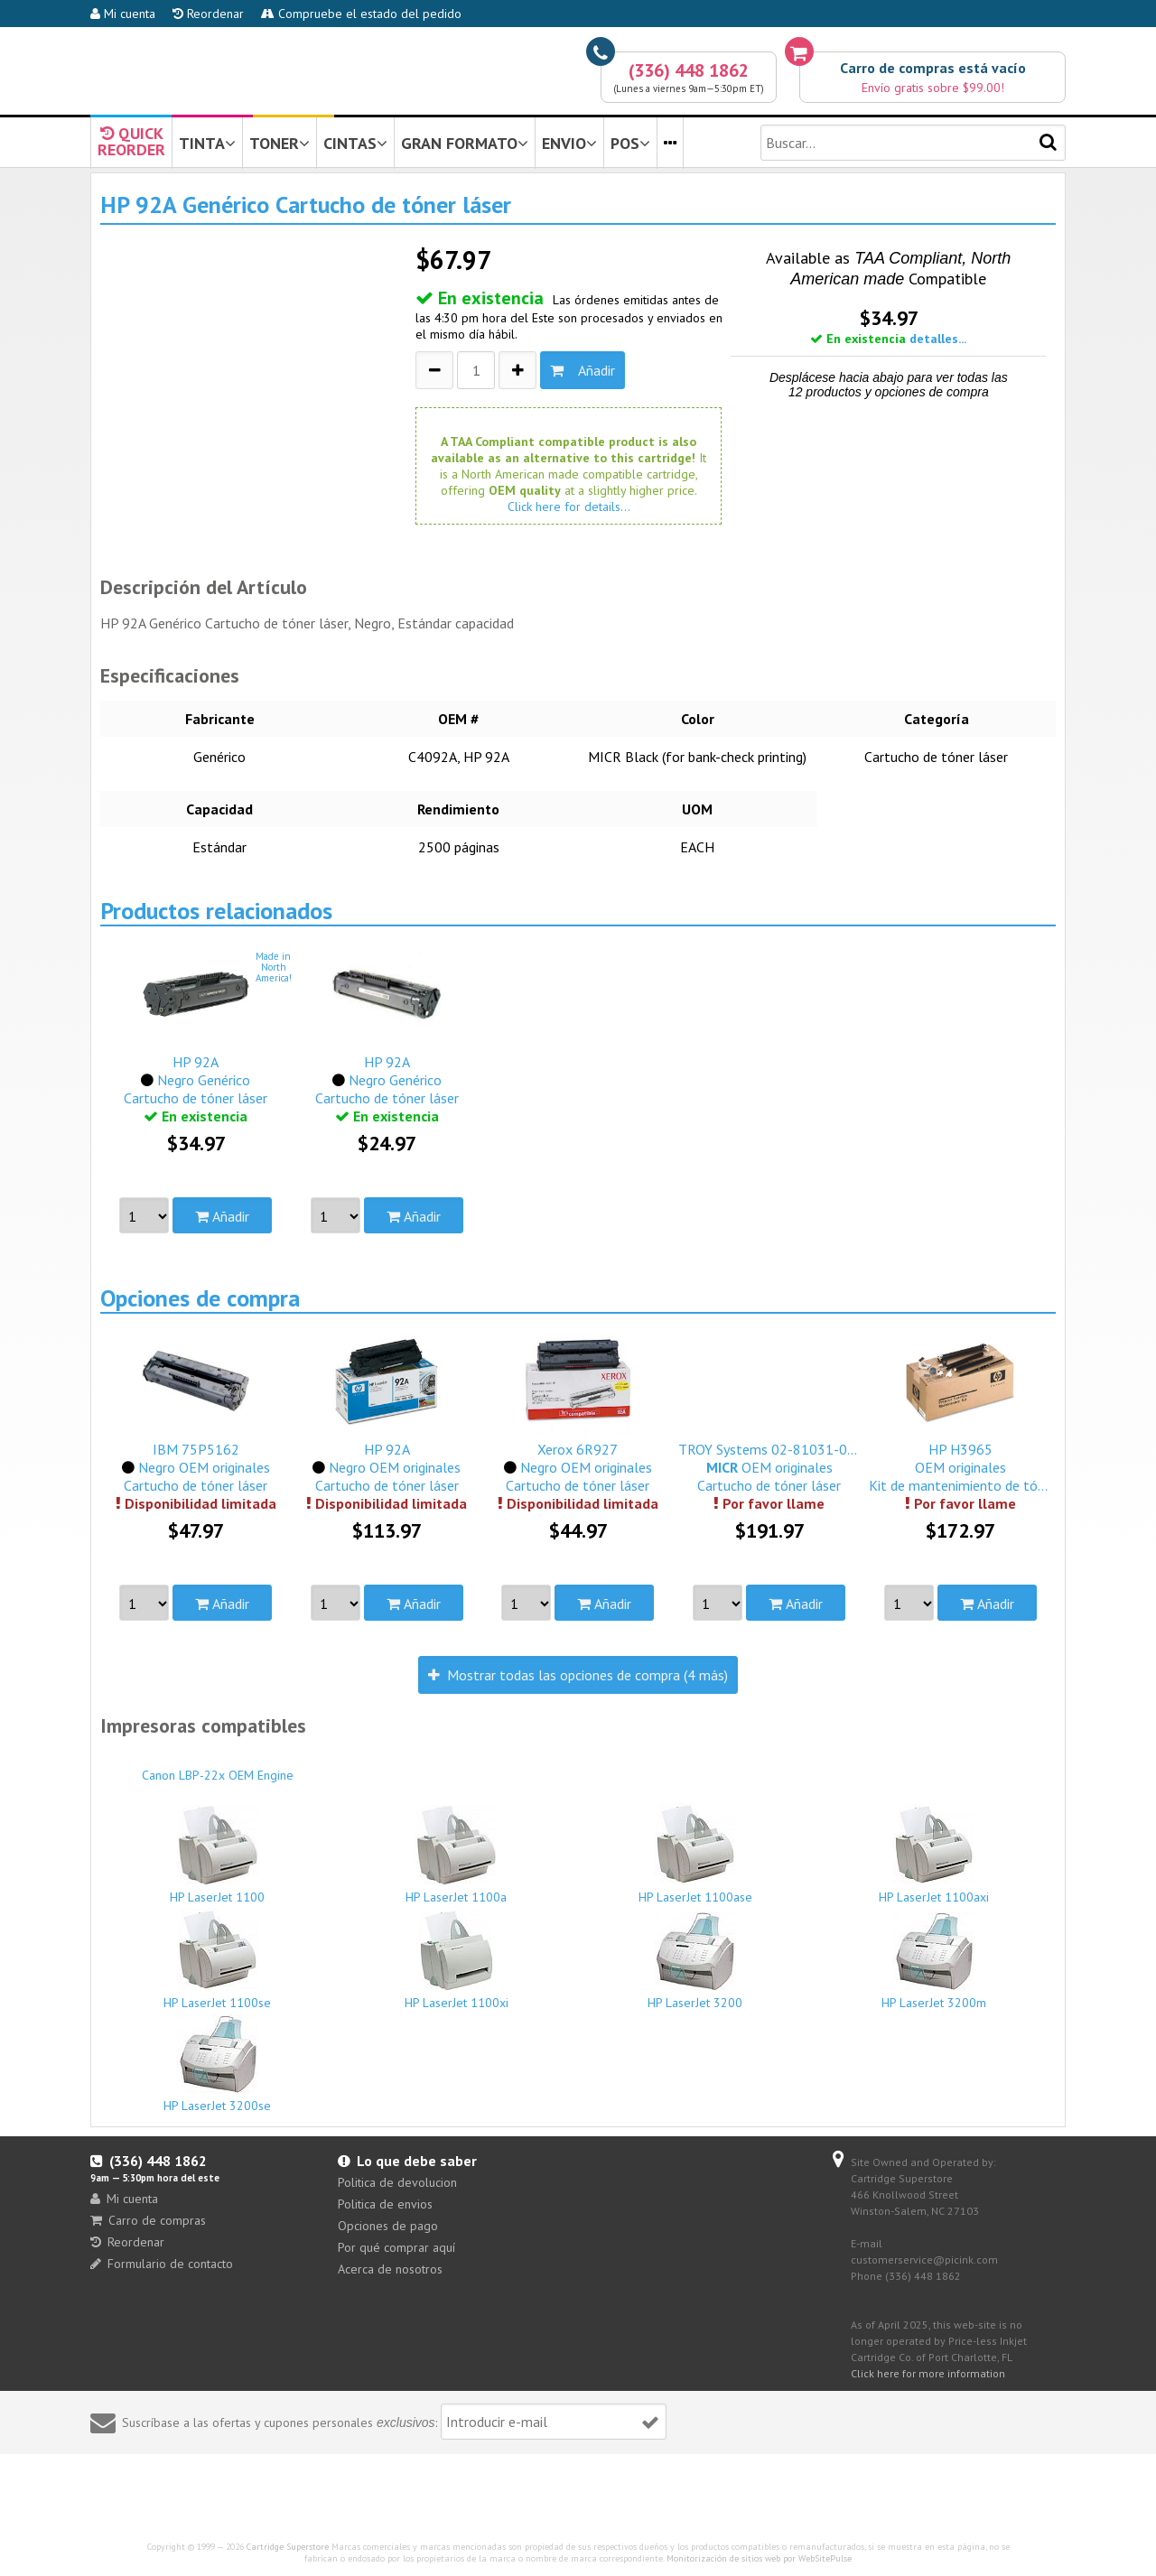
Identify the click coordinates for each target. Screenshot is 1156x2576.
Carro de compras (148, 2220)
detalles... (937, 338)
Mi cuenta (122, 13)
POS (630, 143)
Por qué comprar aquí (396, 2247)
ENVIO (569, 143)
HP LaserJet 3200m (934, 1961)
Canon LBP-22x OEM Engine (217, 1767)
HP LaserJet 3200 (695, 1961)
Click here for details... (569, 506)
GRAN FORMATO (464, 143)
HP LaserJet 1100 (217, 1855)
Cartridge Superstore (288, 2547)
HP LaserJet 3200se (217, 2064)
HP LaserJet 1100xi (457, 1960)
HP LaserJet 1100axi (934, 1854)
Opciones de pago (388, 2226)
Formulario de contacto (161, 2263)
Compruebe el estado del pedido (361, 13)
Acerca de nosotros (390, 2269)
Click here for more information (928, 2373)
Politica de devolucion (397, 2182)
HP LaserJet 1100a (457, 1855)
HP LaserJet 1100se (217, 1960)
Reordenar (208, 13)
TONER (279, 143)
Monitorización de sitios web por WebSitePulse (759, 2558)
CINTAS (355, 143)
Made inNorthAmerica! (274, 967)
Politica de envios (385, 2204)
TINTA (207, 143)
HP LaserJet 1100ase (695, 1854)
